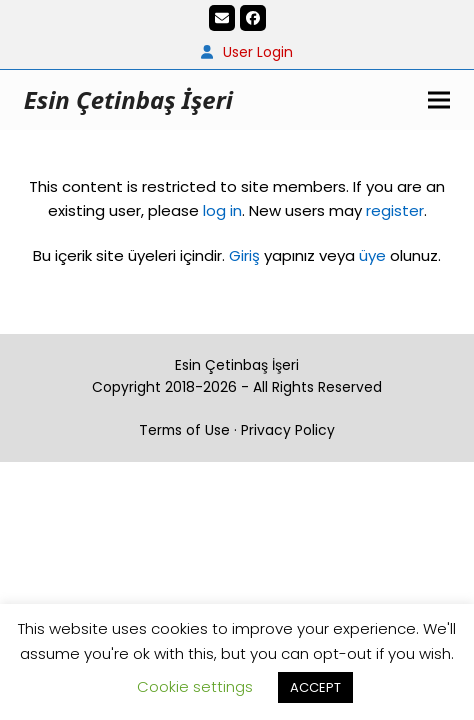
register (395, 210)
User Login (258, 52)
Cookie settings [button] (195, 686)
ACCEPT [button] (315, 687)
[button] (439, 99)
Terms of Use (184, 430)
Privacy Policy (288, 430)
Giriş (244, 255)
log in (220, 210)
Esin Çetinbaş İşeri (128, 99)
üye (372, 255)
